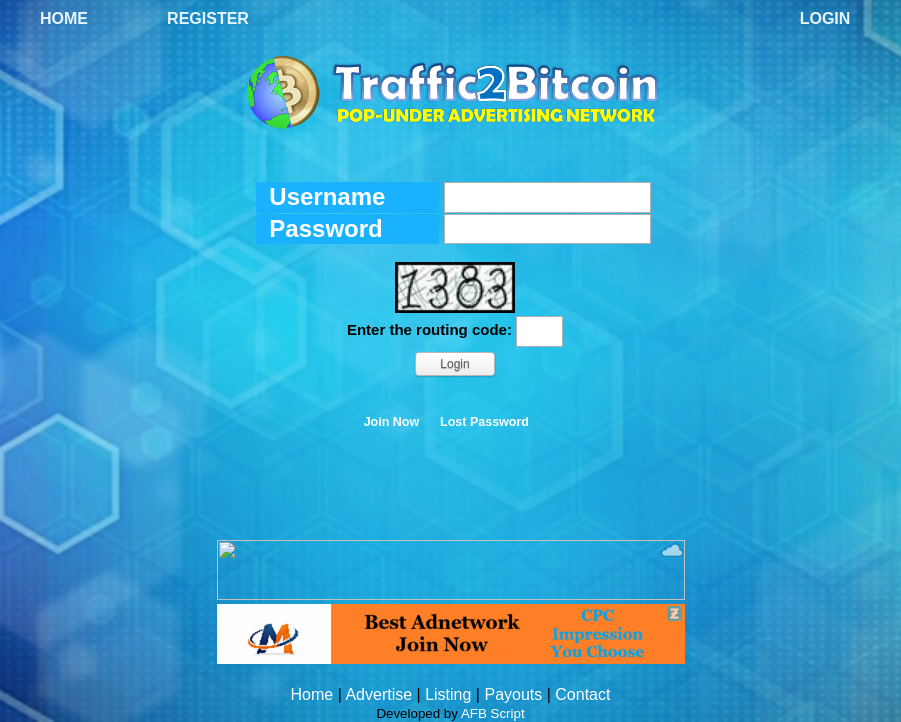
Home (64, 18)
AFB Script (493, 713)
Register (208, 18)
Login (825, 18)
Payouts (513, 694)
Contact (582, 694)
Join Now (392, 422)
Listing (448, 694)
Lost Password (484, 422)
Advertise (378, 694)
